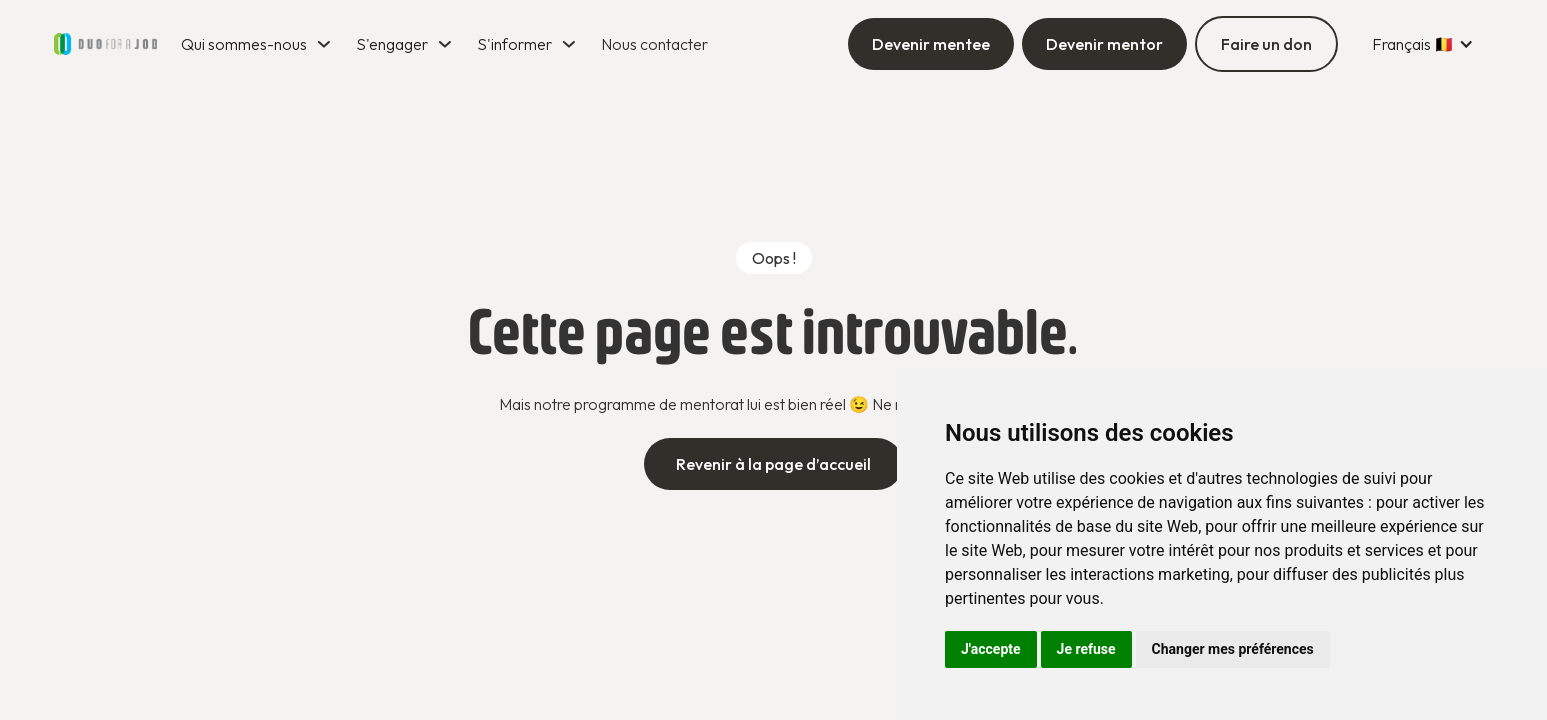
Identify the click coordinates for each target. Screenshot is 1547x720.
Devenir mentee (931, 44)
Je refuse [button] (1086, 649)
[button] (258, 44)
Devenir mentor (1104, 44)
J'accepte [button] (991, 649)
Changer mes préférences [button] (1233, 649)
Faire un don (1266, 44)
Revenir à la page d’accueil (773, 464)
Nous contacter (654, 44)
